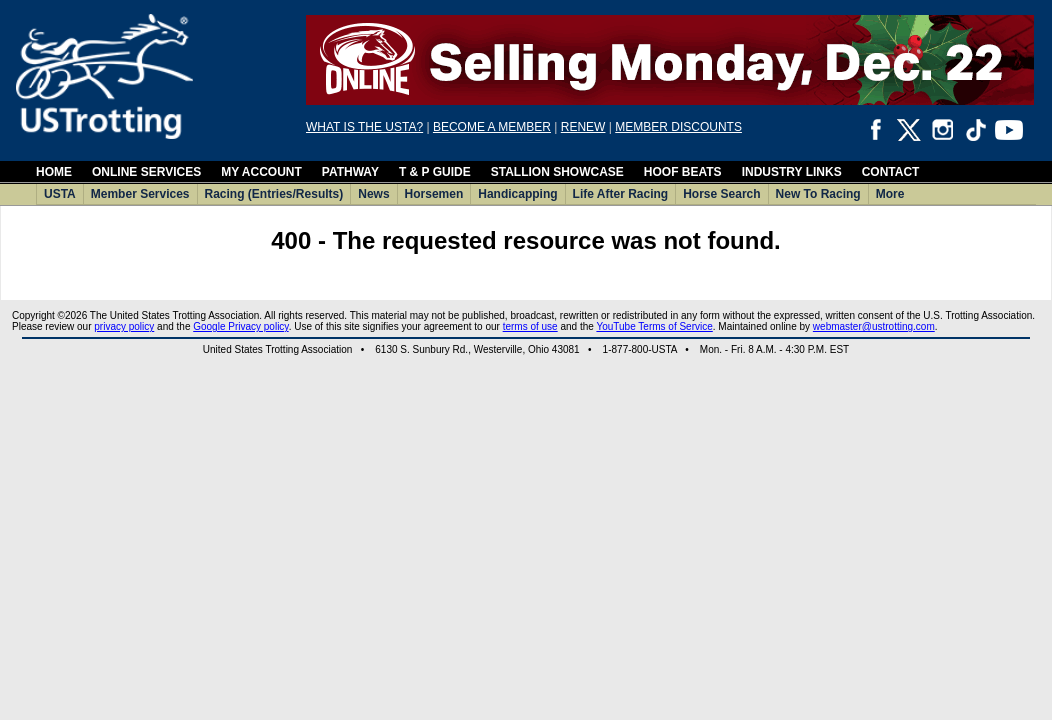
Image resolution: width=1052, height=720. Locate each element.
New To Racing (818, 194)
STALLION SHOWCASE (557, 172)
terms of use (530, 326)
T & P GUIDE (435, 172)
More (890, 194)
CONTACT (891, 172)
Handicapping (517, 194)
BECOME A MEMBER (492, 127)
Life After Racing (621, 194)
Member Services (140, 194)
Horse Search (721, 194)
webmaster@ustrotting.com (874, 326)
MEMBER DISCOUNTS (678, 127)
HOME (54, 172)
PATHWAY (350, 172)
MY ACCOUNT (261, 172)
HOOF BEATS (683, 172)
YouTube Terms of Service (654, 326)
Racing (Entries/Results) (274, 194)
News (373, 194)
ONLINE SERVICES (146, 172)
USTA (60, 194)
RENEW (583, 127)
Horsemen (434, 194)
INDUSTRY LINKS (792, 172)
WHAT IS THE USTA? (364, 127)
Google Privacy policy (240, 326)
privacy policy (124, 326)
